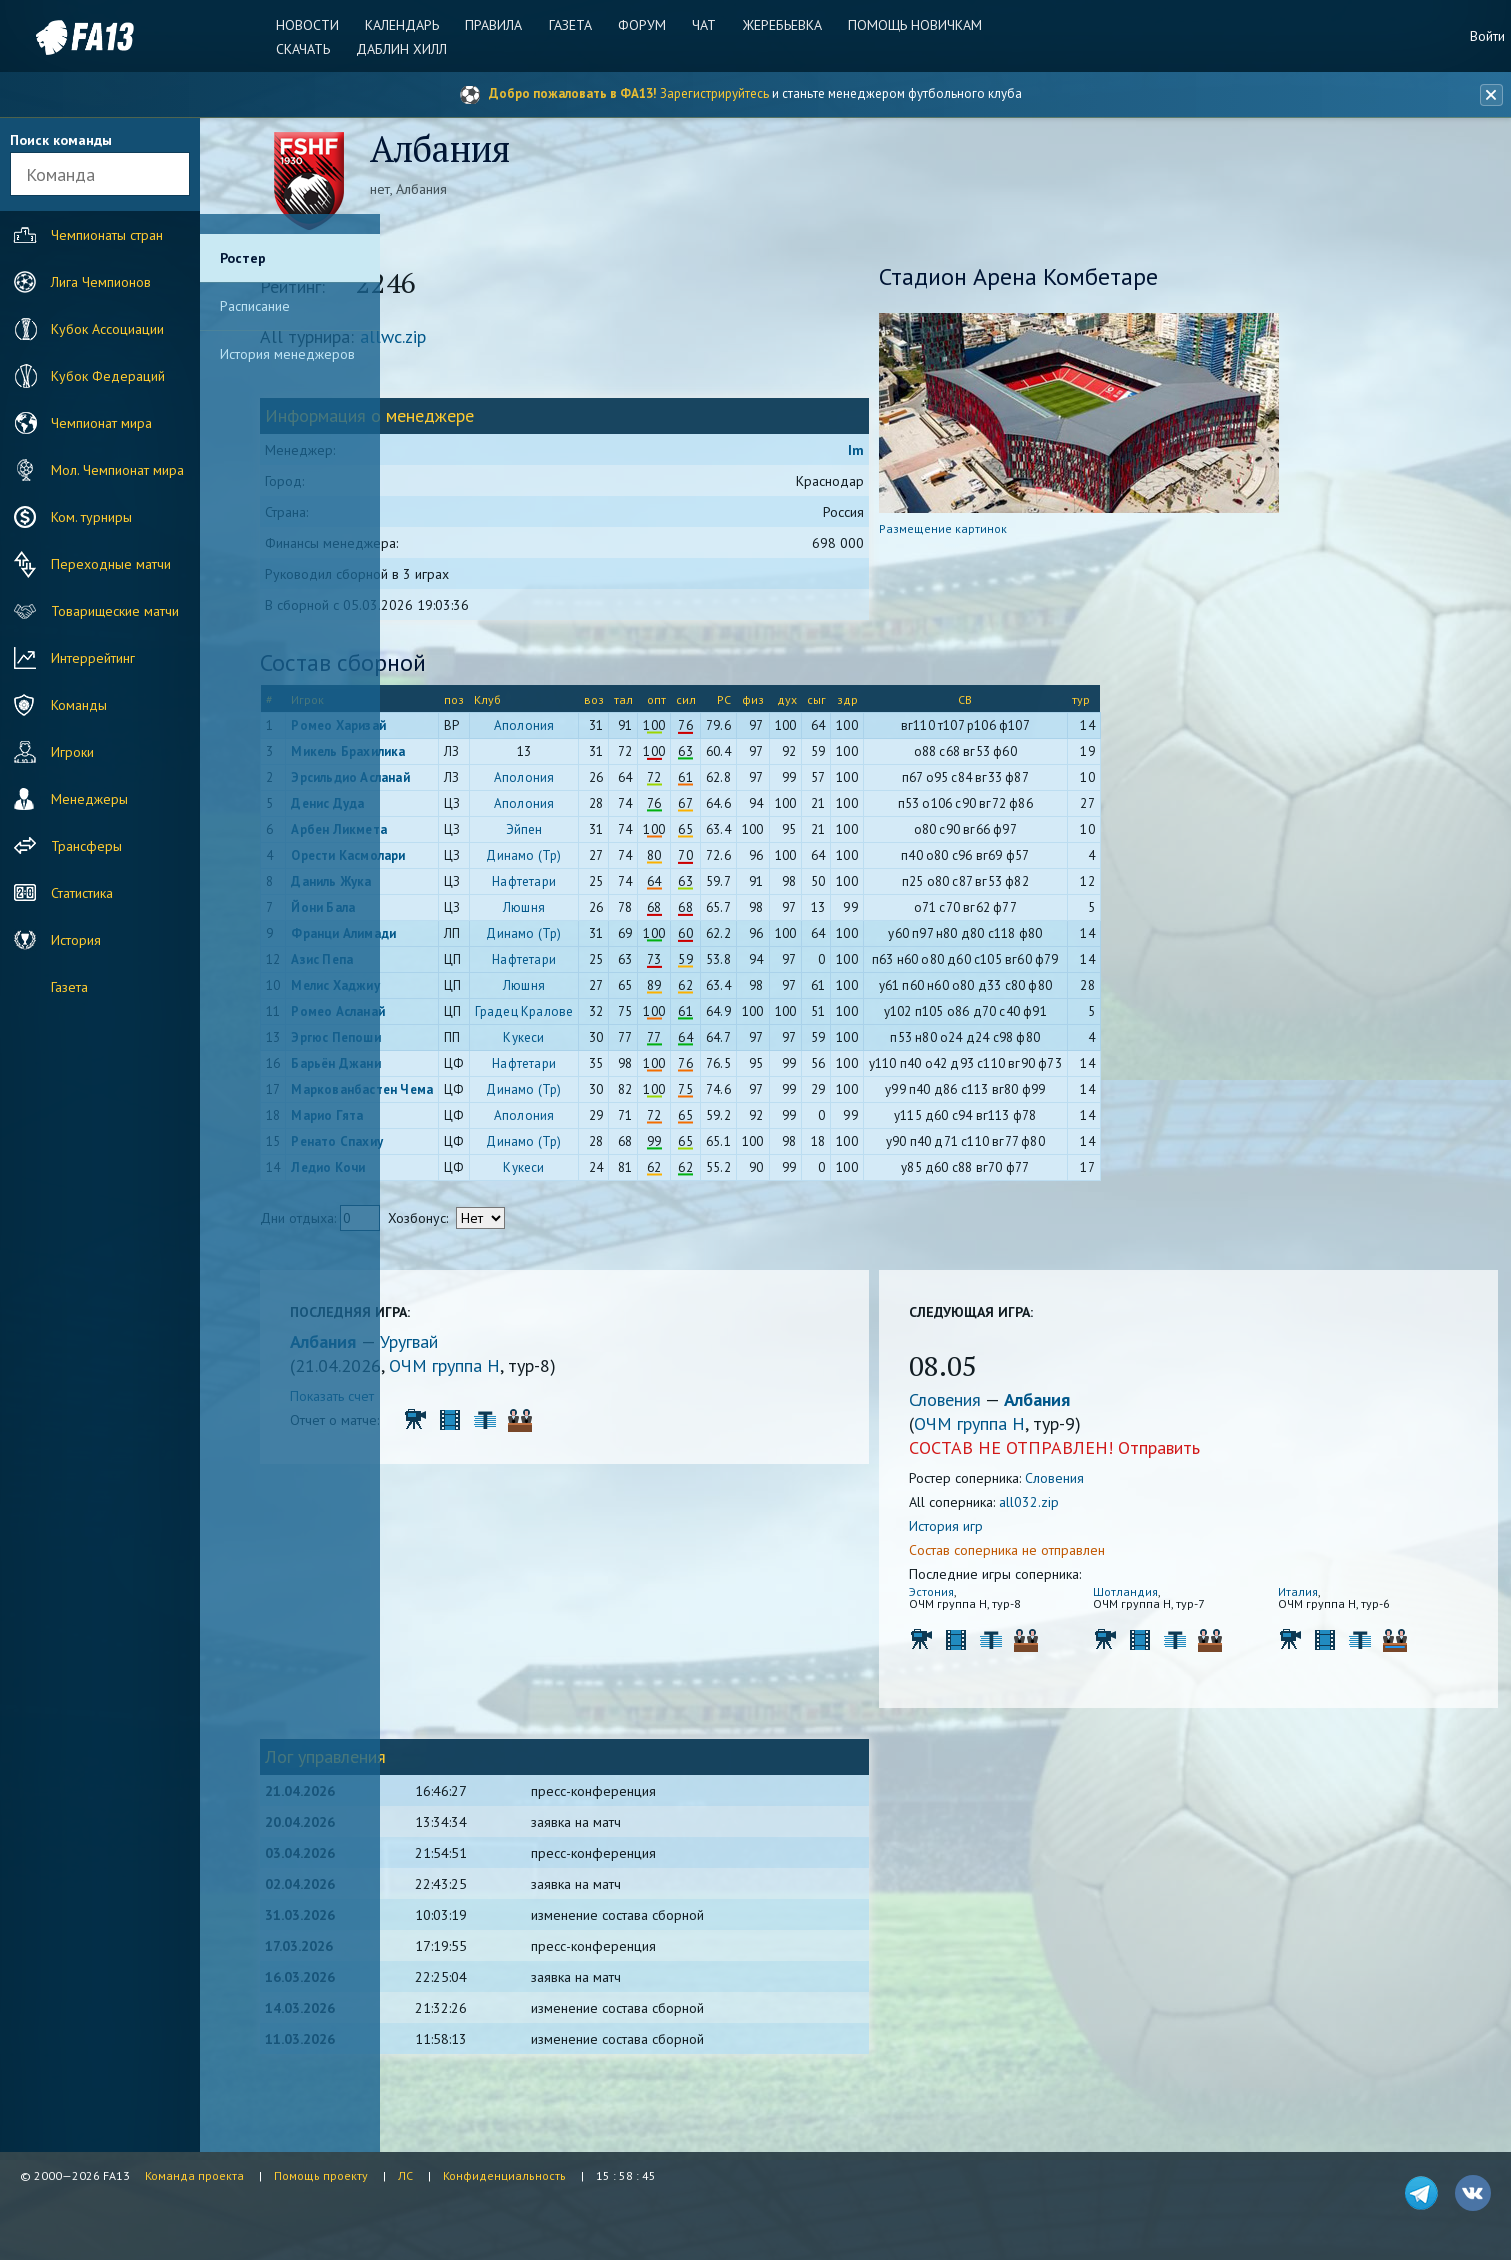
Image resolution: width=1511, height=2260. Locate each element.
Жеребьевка (775, 25)
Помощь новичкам (905, 25)
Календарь (412, 25)
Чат (701, 25)
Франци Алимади (483, 940)
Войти (1487, 36)
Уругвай (549, 1348)
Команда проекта (194, 2175)
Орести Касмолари (488, 862)
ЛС (405, 2175)
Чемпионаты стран (86, 235)
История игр (1013, 1533)
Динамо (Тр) (663, 862)
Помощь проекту (321, 2175)
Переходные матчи (90, 564)
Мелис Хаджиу (475, 992)
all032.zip (1096, 1509)
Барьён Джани (475, 1070)
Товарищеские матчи (94, 611)
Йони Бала (463, 914)
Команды (58, 705)
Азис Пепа (462, 966)
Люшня (664, 914)
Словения (1014, 1406)
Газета (573, 25)
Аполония (664, 732)
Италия (1316, 1598)
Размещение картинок (1010, 535)
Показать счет (472, 1403)
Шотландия (1168, 1598)
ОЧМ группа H (584, 1372)
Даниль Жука (471, 888)
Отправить (1226, 1454)
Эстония (998, 1598)
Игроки (51, 752)
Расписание (255, 306)
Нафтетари (664, 888)
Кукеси (663, 1044)
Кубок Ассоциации (86, 329)
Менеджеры (68, 799)
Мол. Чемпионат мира (96, 470)
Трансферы (65, 846)
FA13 (60, 37)
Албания (465, 1348)
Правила (500, 25)
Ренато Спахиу (477, 1148)
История (55, 940)
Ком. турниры (70, 517)
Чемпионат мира (80, 423)
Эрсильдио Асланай (490, 784)
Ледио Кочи (468, 1174)
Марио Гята (467, 1122)
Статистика (61, 893)
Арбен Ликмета (479, 836)
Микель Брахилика (488, 758)
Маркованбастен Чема (502, 1096)
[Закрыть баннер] (1487, 95)
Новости (320, 25)
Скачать (316, 49)
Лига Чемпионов (80, 282)
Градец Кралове (664, 1018)
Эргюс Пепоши (475, 1044)
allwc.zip (533, 343)
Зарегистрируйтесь (714, 93)
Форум (642, 25)
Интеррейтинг (72, 658)
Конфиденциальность (504, 2175)
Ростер (243, 258)
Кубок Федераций (87, 376)
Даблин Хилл (411, 49)
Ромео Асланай (478, 1018)
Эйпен (664, 836)
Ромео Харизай (478, 732)
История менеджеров (287, 354)
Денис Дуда (467, 810)
